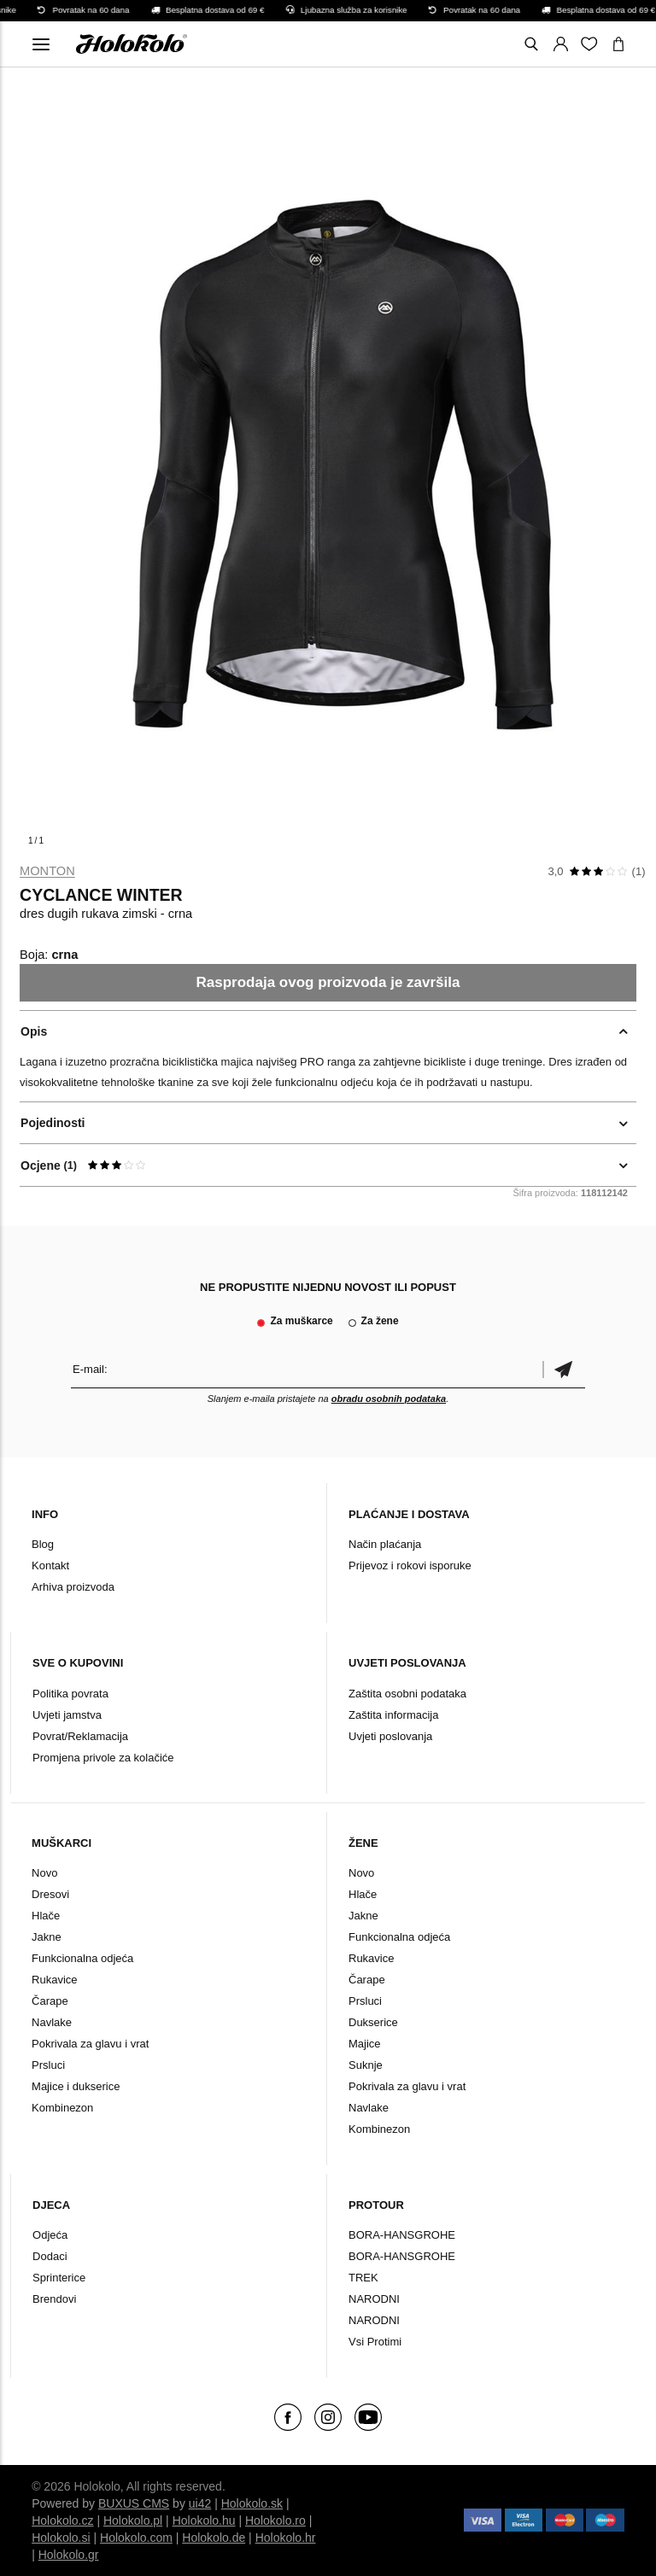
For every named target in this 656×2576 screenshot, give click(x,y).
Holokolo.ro (275, 2520)
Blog (43, 1544)
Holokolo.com (136, 2537)
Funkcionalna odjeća (82, 1958)
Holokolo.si (61, 2537)
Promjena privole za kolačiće (102, 1757)
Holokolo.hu (204, 2520)
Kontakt (50, 1565)
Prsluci (48, 2065)
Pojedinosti (52, 1123)
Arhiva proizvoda (73, 1586)
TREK (363, 2277)
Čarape (50, 2001)
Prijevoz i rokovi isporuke (410, 1565)
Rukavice (54, 1979)
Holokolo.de (213, 2537)
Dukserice (373, 2022)
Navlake (52, 2022)
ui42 (200, 2503)
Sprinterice (58, 2277)
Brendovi (54, 2299)
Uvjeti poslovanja (390, 1736)
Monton (47, 871)
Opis (33, 1031)
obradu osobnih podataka (388, 1398)
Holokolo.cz (62, 2520)
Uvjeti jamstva (67, 1715)
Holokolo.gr (68, 2554)
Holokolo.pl (132, 2520)
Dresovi (50, 1894)
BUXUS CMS (133, 2503)
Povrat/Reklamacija (80, 1736)
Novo (44, 1872)
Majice (364, 2043)
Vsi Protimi (374, 2341)
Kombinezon (62, 2107)
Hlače (46, 1915)
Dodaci (49, 2256)
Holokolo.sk (252, 2503)
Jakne (47, 1937)
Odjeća (49, 2234)
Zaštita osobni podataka (407, 1693)
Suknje (365, 2065)
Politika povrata (70, 1693)
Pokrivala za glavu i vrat (90, 2043)
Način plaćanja (384, 1544)
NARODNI (374, 2299)
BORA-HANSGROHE (401, 2234)
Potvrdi (563, 1369)
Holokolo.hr (285, 2537)
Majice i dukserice (76, 2086)
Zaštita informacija (393, 1715)
